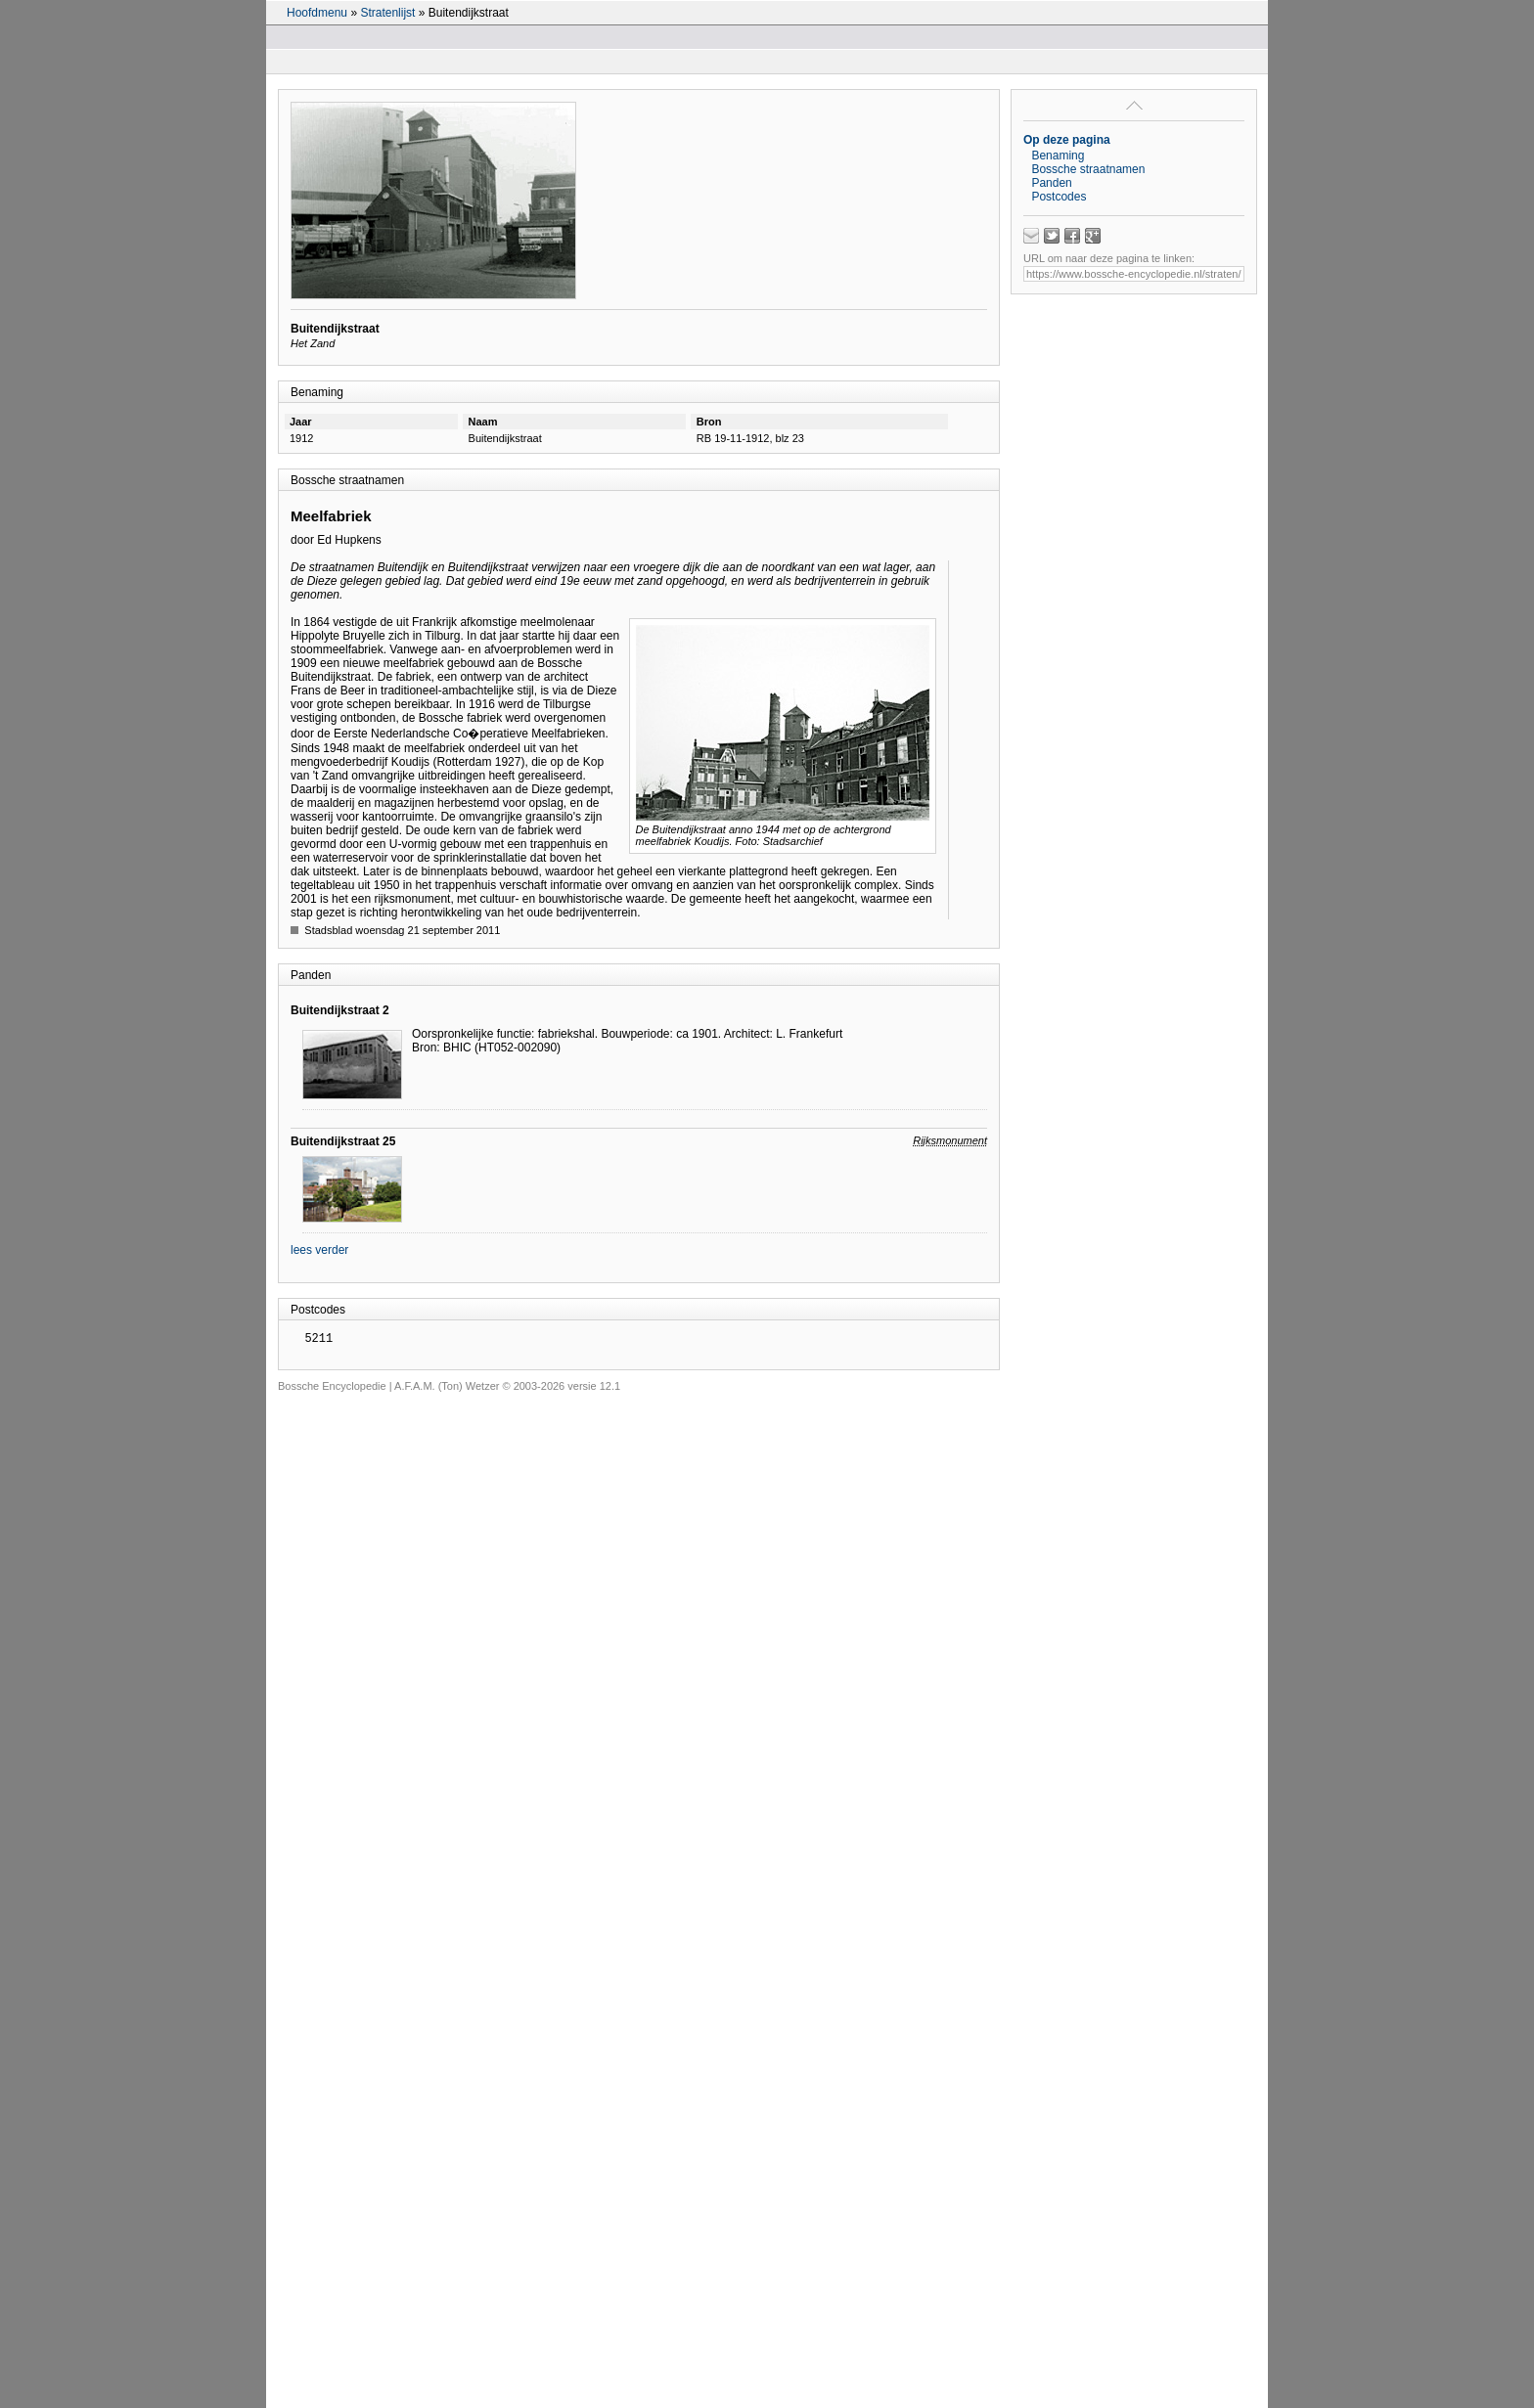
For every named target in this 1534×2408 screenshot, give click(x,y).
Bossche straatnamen (1088, 169)
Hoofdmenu (317, 13)
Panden (1051, 183)
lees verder (319, 1250)
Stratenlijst (387, 13)
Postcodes (1058, 196)
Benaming (1057, 155)
